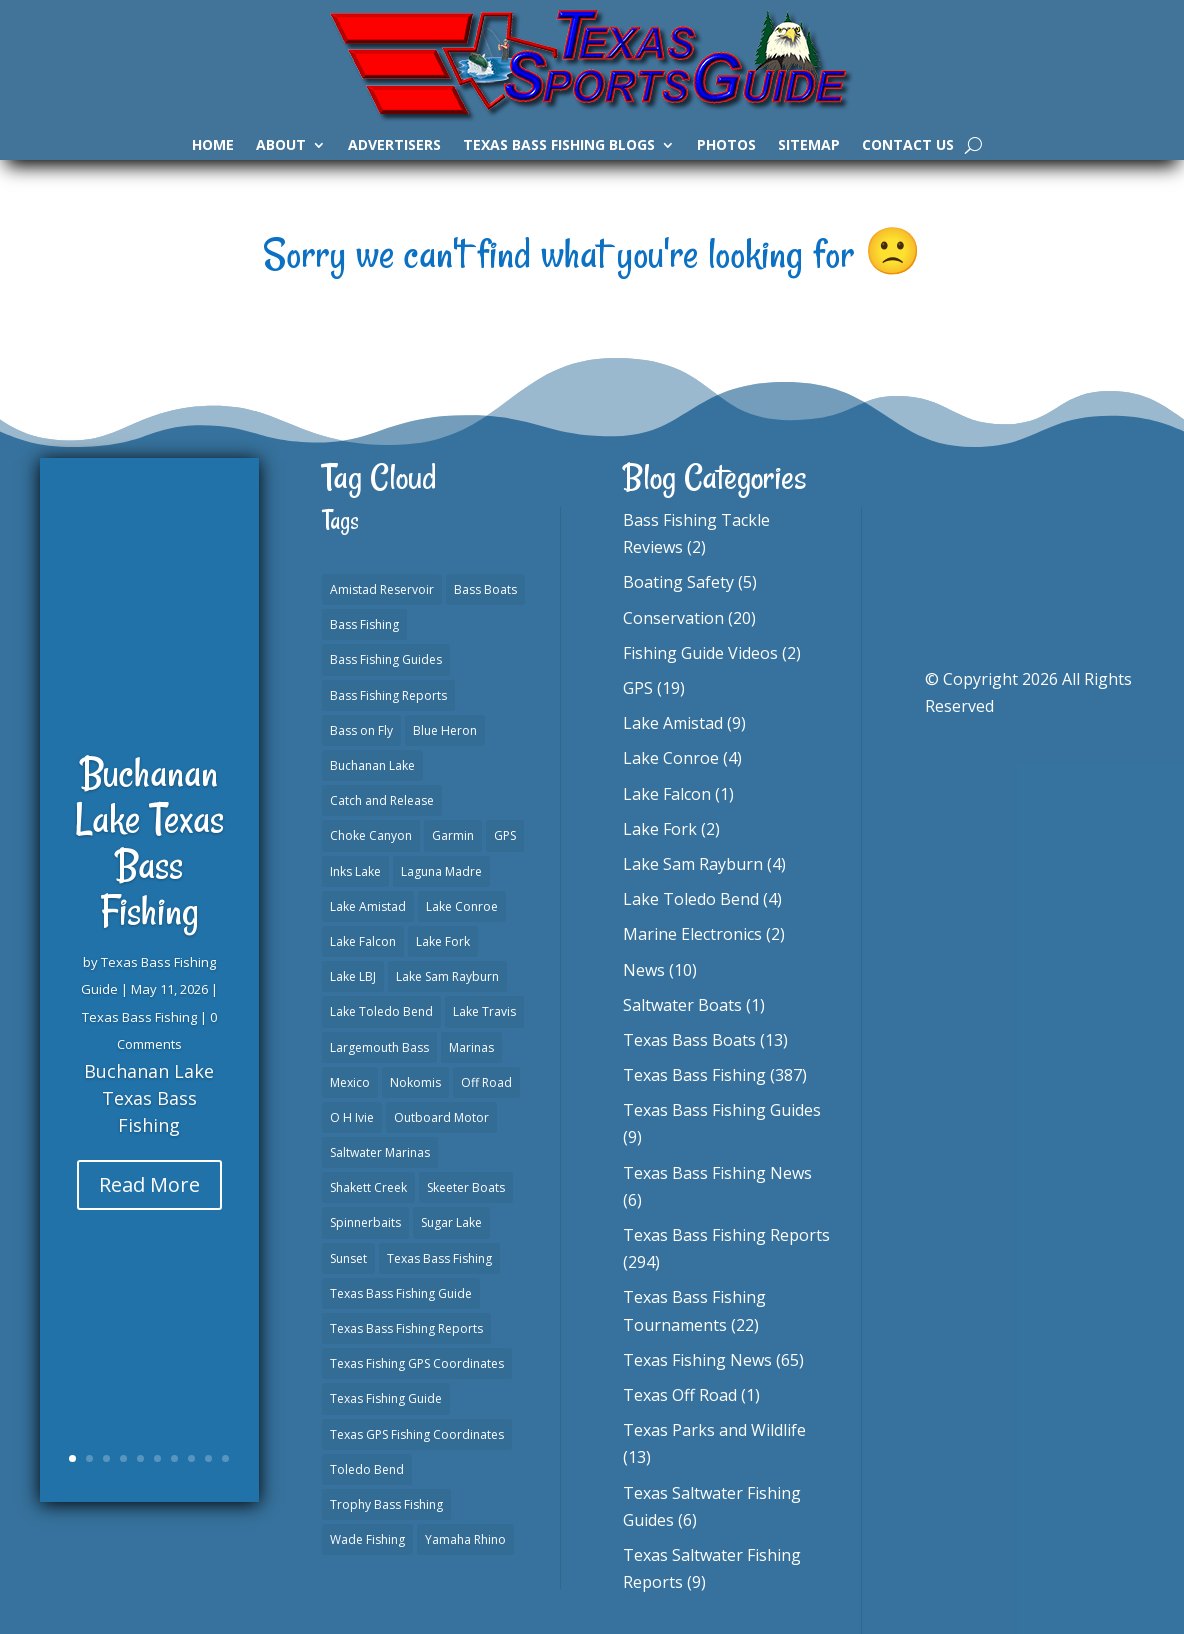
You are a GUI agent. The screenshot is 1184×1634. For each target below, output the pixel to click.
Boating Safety (678, 582)
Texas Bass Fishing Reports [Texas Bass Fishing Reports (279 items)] (406, 1328)
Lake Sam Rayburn (693, 864)
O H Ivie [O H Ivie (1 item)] (352, 1117)
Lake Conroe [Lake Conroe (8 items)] (462, 906)
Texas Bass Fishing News (717, 1173)
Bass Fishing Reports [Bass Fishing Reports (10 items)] (388, 695)
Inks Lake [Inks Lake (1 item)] (355, 871)
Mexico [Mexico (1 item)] (350, 1082)
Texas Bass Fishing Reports (726, 1235)
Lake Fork (660, 829)
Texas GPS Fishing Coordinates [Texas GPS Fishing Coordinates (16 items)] (417, 1434)
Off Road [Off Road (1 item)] (486, 1082)
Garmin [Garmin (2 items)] (453, 835)
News (644, 970)
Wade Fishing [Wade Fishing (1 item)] (367, 1539)
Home (213, 146)
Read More (149, 1203)
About (281, 146)
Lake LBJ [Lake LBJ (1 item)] (353, 976)
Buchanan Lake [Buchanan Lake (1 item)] (372, 765)
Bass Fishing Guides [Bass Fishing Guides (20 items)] (386, 659)
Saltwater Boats (682, 1005)
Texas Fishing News (697, 1360)
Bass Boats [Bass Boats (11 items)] (485, 589)
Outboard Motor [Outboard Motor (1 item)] (441, 1117)
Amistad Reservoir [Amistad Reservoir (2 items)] (382, 589)
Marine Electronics (692, 934)
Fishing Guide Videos (700, 653)
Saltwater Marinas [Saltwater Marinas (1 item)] (380, 1152)
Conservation (673, 618)
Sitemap (809, 146)
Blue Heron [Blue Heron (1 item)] (445, 730)
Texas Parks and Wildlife (714, 1430)
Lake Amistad (673, 723)
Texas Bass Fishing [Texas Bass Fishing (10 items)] (439, 1258)
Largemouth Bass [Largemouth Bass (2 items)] (379, 1047)
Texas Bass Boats (689, 1040)
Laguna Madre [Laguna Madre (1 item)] (441, 871)
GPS (638, 688)
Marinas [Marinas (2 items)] (471, 1047)
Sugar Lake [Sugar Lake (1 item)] (451, 1222)
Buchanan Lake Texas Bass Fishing (149, 862)
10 (225, 1458)
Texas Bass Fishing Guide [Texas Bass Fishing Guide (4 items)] (401, 1293)
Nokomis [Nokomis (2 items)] (415, 1082)
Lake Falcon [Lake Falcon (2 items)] (363, 941)
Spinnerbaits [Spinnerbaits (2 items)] (365, 1222)
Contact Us (908, 146)
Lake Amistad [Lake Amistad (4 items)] (368, 906)
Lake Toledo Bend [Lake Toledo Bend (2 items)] (381, 1011)
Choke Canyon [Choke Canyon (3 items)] (371, 835)
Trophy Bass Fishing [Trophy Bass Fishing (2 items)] (386, 1504)
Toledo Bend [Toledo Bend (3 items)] (367, 1469)
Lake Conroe (671, 758)
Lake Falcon (667, 794)
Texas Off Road (680, 1395)
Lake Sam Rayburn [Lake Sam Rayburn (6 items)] (447, 976)
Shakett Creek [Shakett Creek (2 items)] (368, 1187)
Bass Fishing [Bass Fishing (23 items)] (364, 624)
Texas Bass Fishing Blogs (559, 146)
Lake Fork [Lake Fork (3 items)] (443, 941)
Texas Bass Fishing (139, 1036)
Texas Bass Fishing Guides (722, 1110)
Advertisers (394, 146)
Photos (726, 146)
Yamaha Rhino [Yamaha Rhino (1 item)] (465, 1539)
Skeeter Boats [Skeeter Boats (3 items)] (466, 1187)
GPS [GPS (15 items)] (505, 835)
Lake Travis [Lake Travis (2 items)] (484, 1011)
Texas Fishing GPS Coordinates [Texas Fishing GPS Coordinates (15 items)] (417, 1363)
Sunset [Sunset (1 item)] (348, 1258)
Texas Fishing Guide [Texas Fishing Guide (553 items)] (386, 1398)
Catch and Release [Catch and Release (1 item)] (382, 800)
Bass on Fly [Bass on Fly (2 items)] (361, 730)
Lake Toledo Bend (691, 899)
